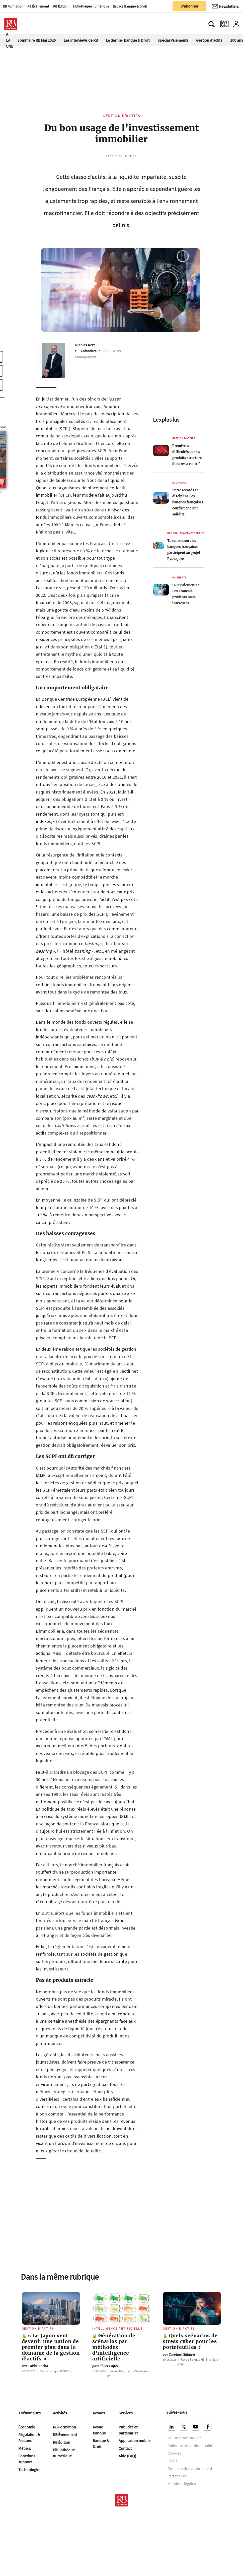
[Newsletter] (225, 6)
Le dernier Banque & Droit (127, 40)
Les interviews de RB (81, 40)
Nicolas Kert (85, 345)
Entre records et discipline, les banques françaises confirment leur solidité (187, 502)
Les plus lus (166, 419)
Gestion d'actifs (209, 40)
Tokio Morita (35, 2366)
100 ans (236, 40)
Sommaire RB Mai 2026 (36, 40)
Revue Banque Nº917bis (55, 2371)
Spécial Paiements (172, 40)
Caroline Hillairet (179, 2354)
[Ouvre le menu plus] (34, 24)
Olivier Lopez (105, 2366)
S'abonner (189, 6)
